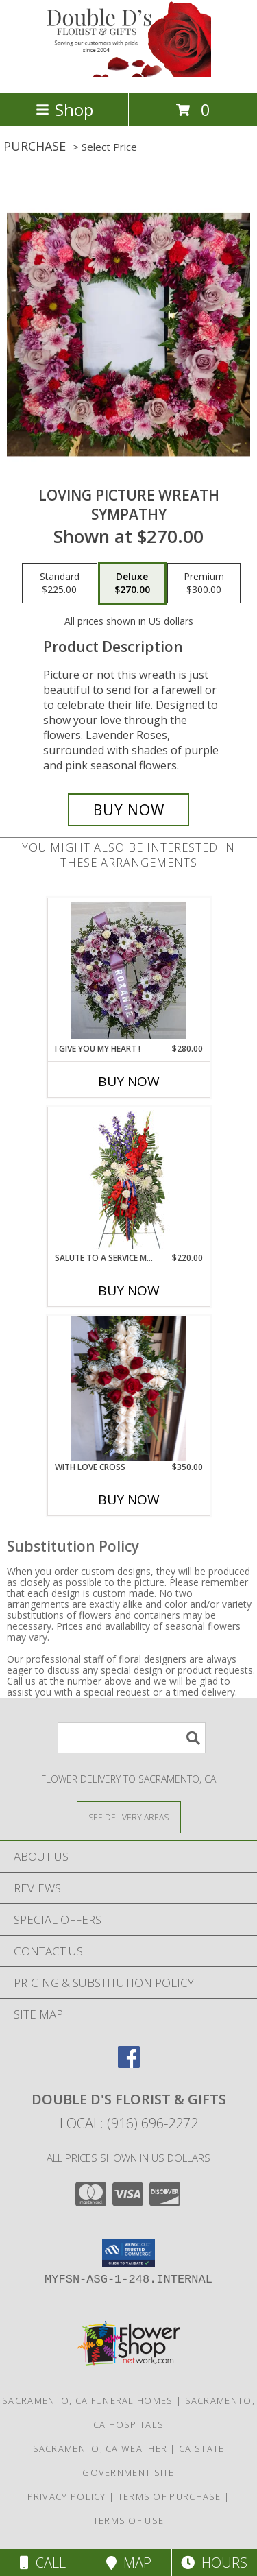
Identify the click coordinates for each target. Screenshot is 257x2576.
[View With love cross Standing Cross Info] (128, 1388)
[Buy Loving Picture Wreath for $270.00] (129, 809)
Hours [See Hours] (214, 2562)
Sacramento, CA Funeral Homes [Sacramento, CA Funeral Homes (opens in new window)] (87, 2400)
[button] (128, 2253)
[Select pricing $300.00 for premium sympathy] (204, 583)
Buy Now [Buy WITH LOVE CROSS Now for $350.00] (129, 1499)
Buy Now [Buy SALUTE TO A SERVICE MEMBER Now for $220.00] (129, 1290)
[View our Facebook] (129, 2063)
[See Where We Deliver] (129, 1816)
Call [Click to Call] (43, 2562)
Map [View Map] (128, 2562)
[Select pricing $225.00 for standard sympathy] (60, 583)
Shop (64, 109)
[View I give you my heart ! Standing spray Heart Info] (128, 970)
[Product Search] (132, 1737)
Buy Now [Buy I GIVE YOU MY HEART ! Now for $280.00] (129, 1081)
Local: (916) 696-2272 (129, 2123)
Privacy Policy (66, 2496)
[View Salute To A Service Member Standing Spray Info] (128, 1179)
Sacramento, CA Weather (100, 2448)
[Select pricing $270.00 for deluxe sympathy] (132, 583)
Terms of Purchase (169, 2496)
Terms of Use (128, 2520)
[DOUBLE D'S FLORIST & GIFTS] (129, 73)
